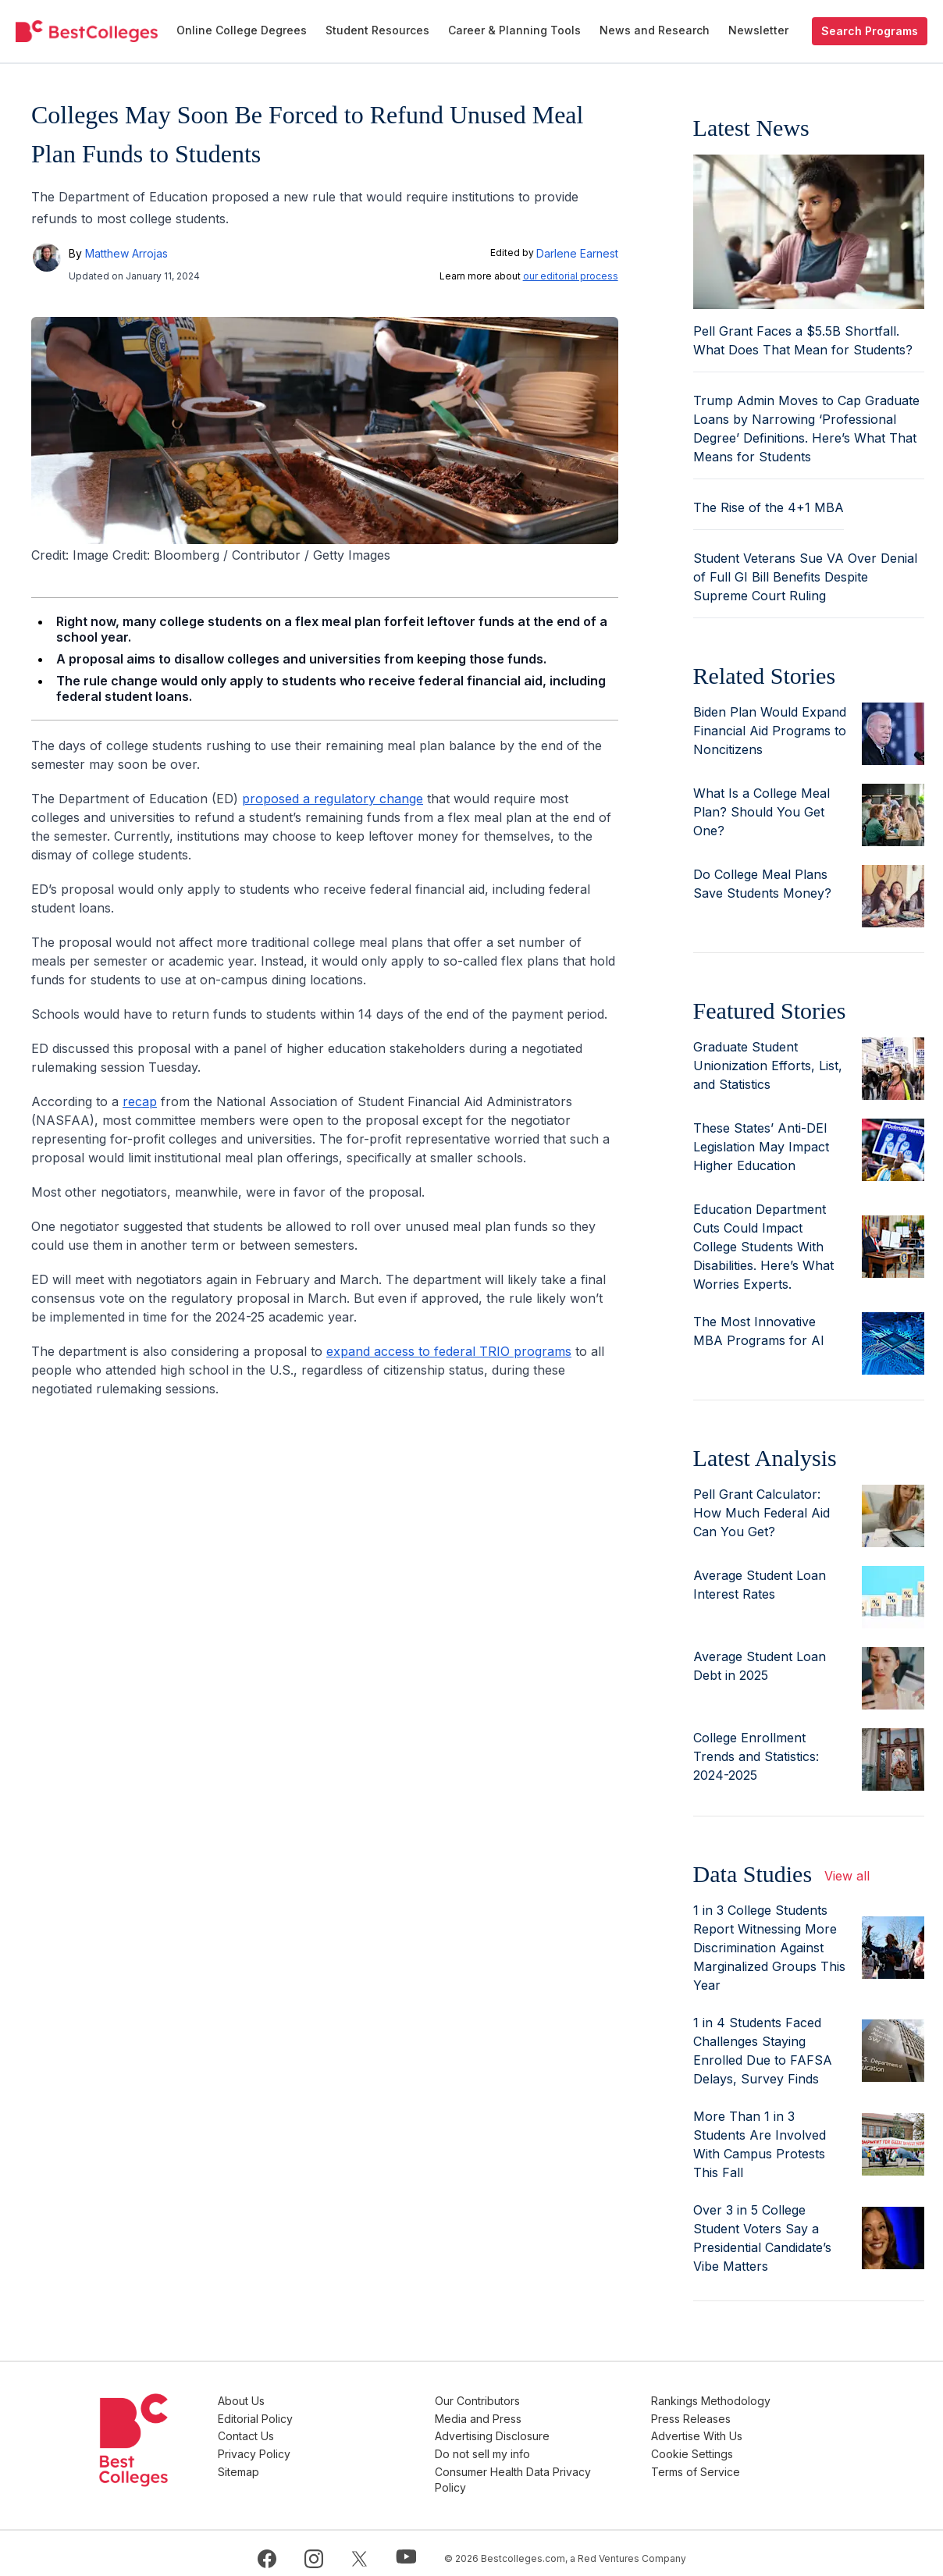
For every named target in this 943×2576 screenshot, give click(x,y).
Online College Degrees (241, 30)
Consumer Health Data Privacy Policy (563, 2471)
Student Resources (377, 30)
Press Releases (716, 2416)
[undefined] (87, 31)
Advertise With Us (722, 2432)
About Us (317, 2400)
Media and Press (528, 2416)
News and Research (655, 30)
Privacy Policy (330, 2447)
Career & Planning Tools (514, 30)
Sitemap (314, 2463)
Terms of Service (721, 2463)
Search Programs (869, 30)
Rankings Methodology (736, 2400)
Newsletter (758, 30)
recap (140, 1101)
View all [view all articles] (847, 1876)
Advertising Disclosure (542, 2432)
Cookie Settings (718, 2447)
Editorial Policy (331, 2416)
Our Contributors (527, 2400)
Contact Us (322, 2432)
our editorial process (570, 276)
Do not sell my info (532, 2447)
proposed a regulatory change (332, 798)
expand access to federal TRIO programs (448, 1351)
